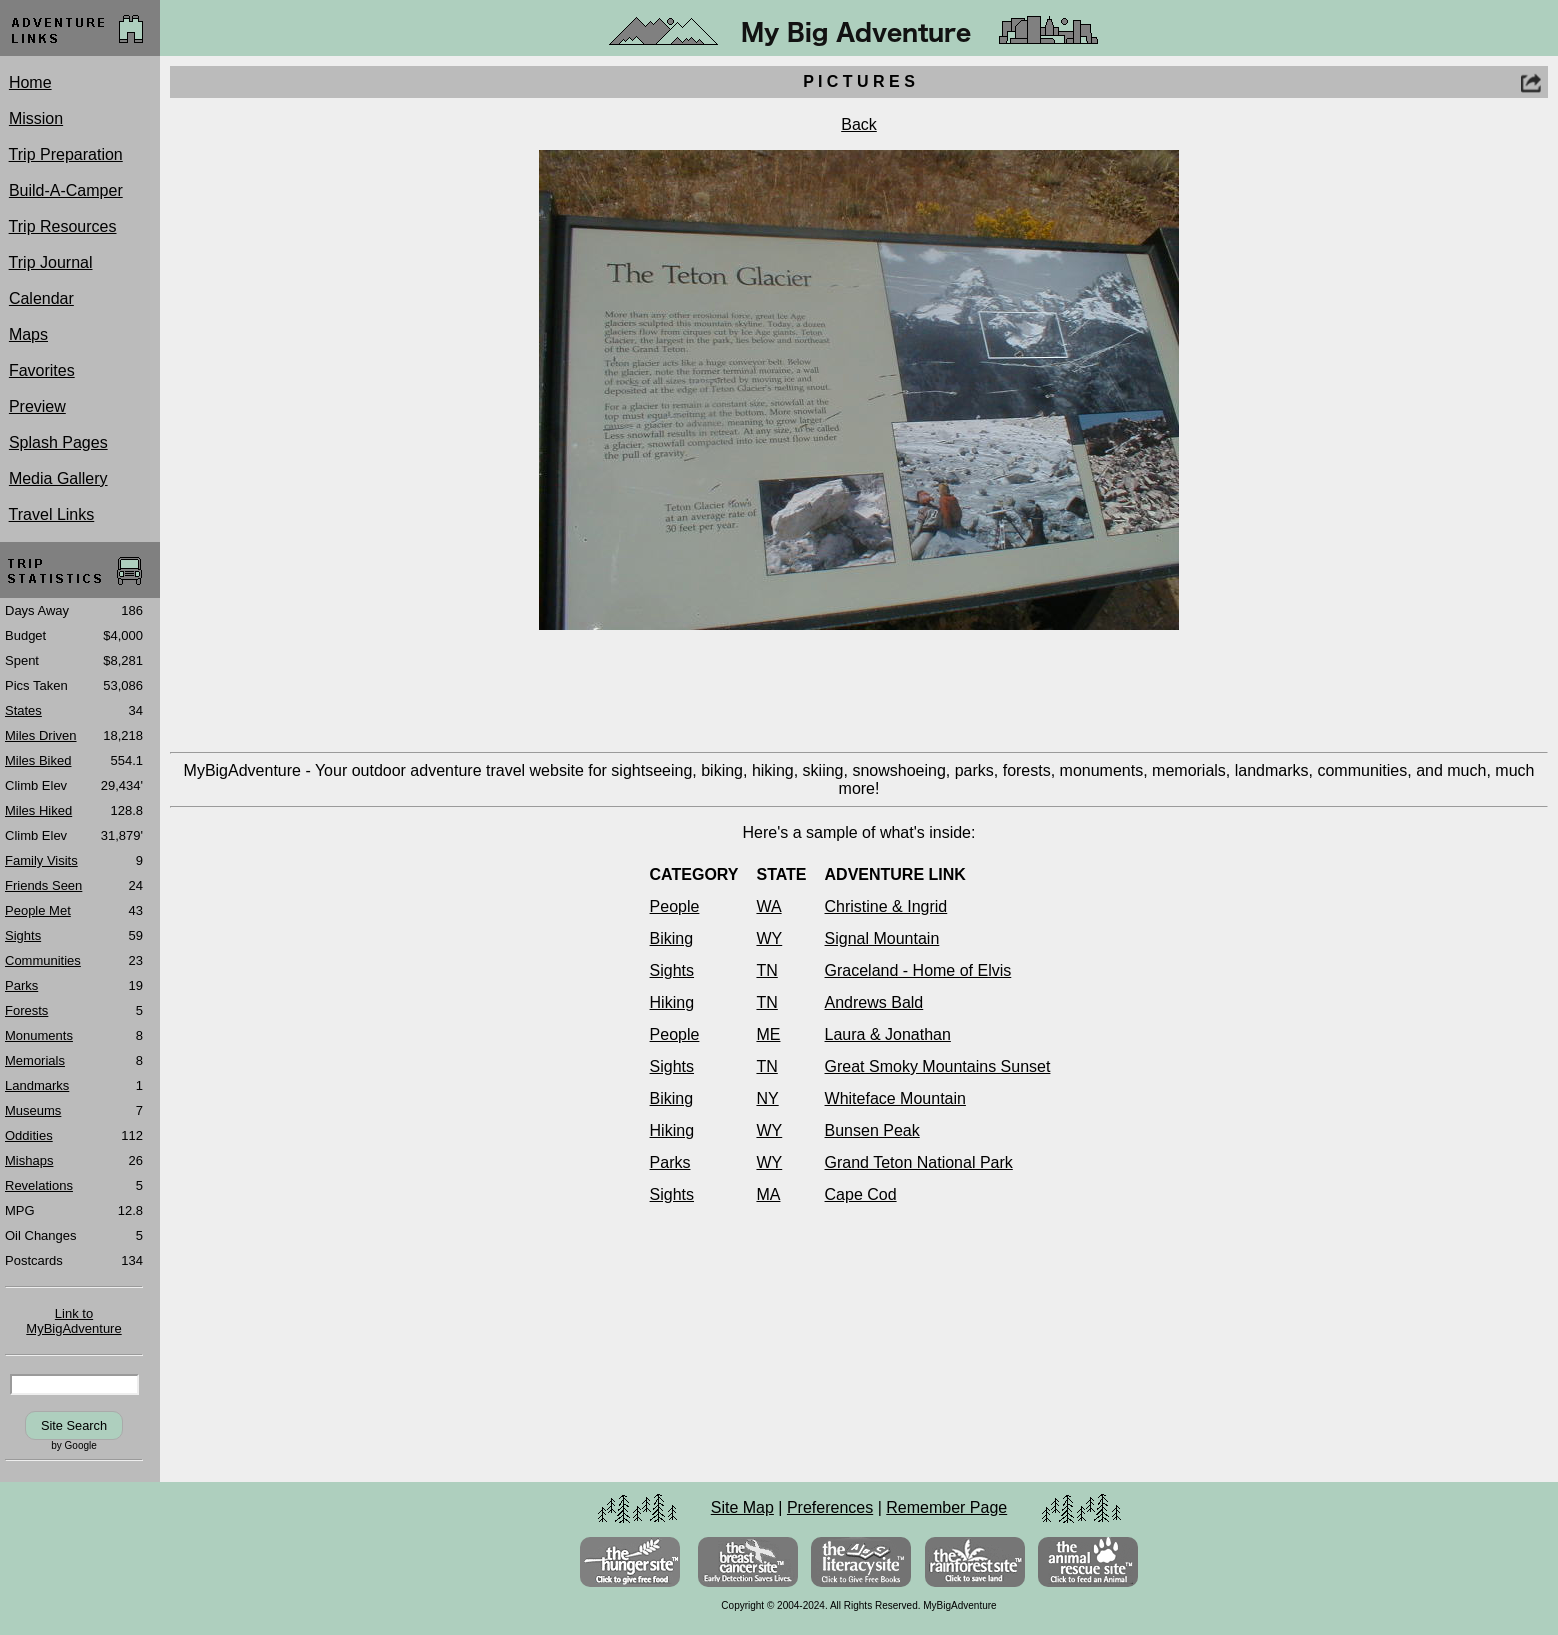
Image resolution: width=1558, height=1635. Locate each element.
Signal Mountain (882, 938)
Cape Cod (861, 1194)
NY (767, 1098)
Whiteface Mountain (895, 1098)
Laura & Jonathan (888, 1034)
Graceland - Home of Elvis (918, 970)
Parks (670, 1162)
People (675, 906)
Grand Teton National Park (919, 1162)
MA (768, 1194)
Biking (672, 938)
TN (766, 970)
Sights (672, 970)
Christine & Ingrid (886, 906)
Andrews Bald (874, 1002)
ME (768, 1034)
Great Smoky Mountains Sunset (938, 1066)
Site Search (74, 1425)
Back (859, 124)
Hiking (672, 1002)
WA (768, 906)
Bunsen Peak (872, 1130)
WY (769, 938)
